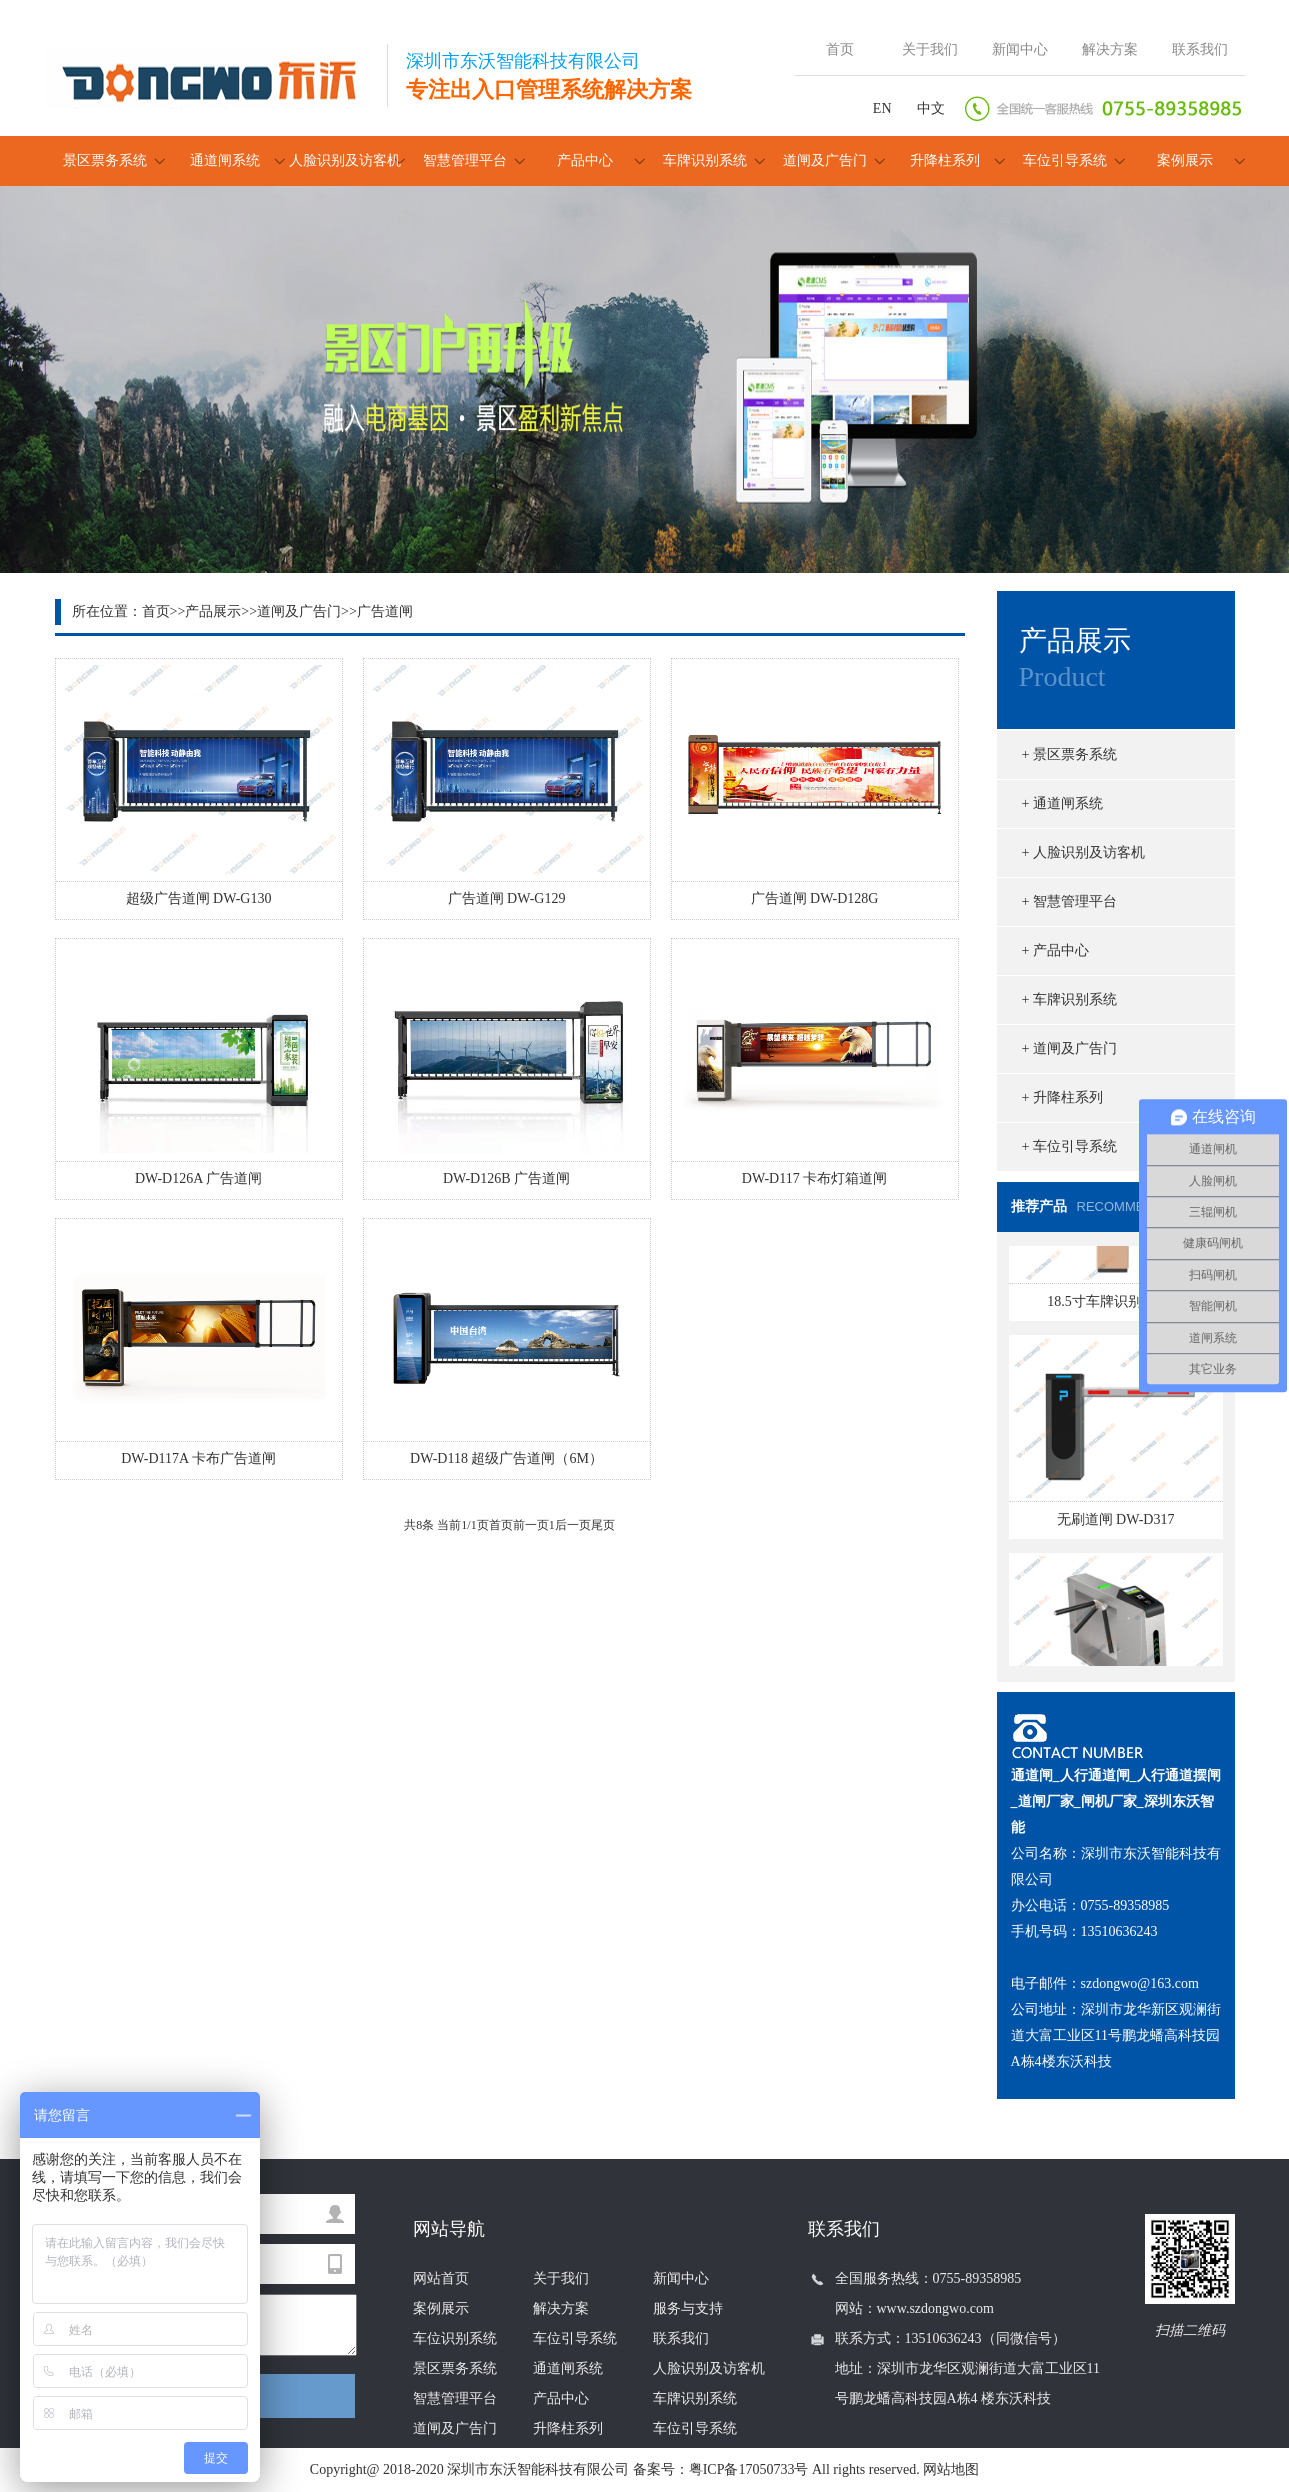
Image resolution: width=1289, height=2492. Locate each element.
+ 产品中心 (1055, 950)
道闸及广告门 (825, 160)
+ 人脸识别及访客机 (1083, 852)
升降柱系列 (945, 160)
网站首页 (441, 2278)
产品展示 (213, 611)
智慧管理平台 (465, 160)
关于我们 (930, 49)
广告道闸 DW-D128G (815, 898)
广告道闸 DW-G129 (507, 898)
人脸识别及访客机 (345, 160)
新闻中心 (1020, 49)
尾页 (603, 1525)
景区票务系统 (105, 160)
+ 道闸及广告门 (1069, 1048)
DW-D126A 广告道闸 (198, 1178)
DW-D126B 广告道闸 (506, 1178)
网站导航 (449, 2229)
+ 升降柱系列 (1062, 1097)
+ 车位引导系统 (1069, 1146)
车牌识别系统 (705, 160)
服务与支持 (688, 2308)
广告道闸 (385, 611)
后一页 (573, 1525)
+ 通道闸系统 (1062, 803)
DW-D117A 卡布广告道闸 (198, 1458)
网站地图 (951, 2469)
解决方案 (1110, 49)
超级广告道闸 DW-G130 (199, 898)
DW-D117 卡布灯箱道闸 (814, 1178)
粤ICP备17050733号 (749, 2469)
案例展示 (1185, 160)
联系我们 (1200, 49)
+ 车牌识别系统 (1069, 999)
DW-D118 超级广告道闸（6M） (506, 1458)
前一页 (531, 1525)
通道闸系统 (225, 160)
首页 (840, 49)
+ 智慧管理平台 (1069, 901)
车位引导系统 (1065, 160)
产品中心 (585, 160)
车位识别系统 (455, 2338)
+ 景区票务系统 (1069, 754)
